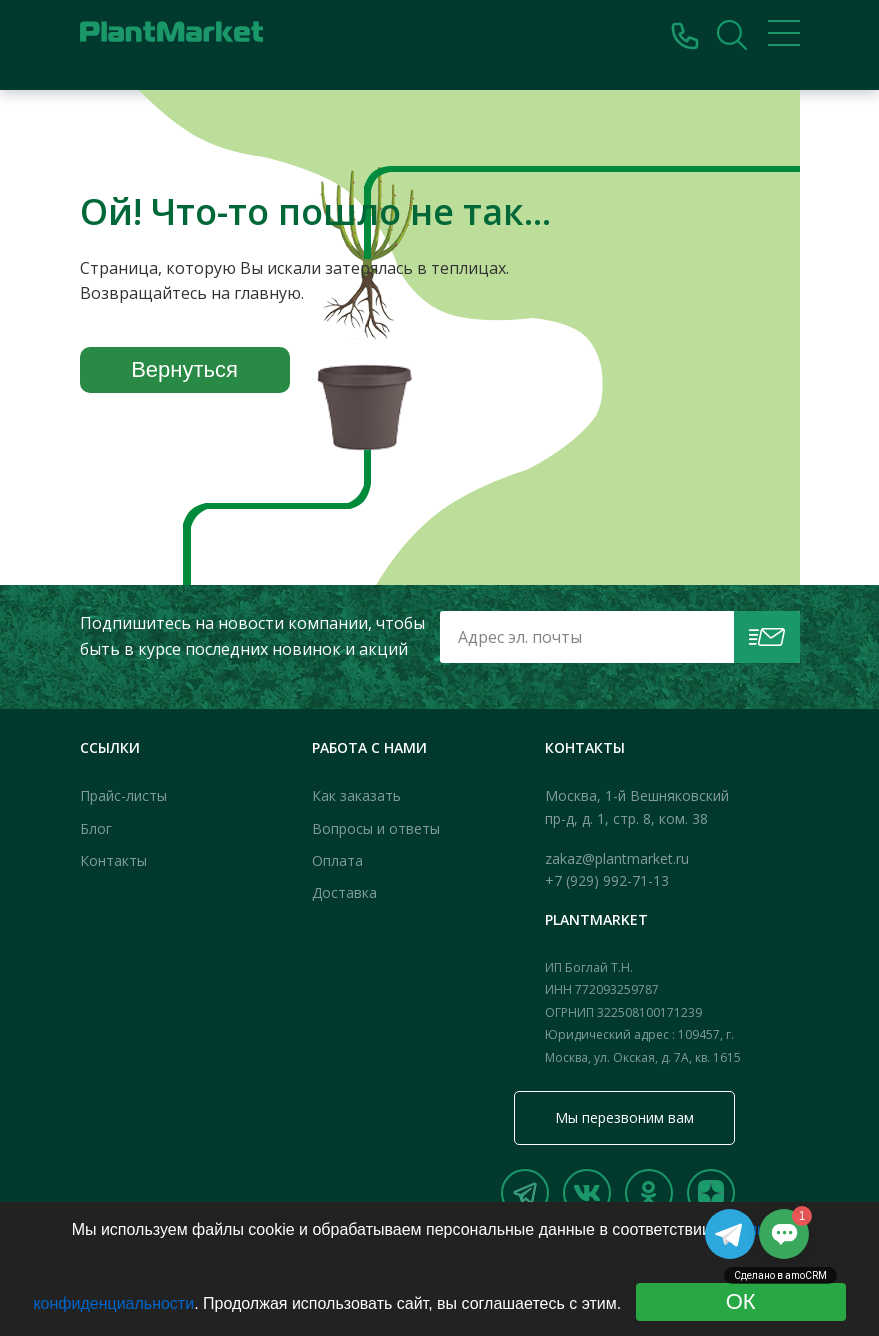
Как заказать (356, 795)
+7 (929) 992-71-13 (607, 880)
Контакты (113, 860)
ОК (741, 1301)
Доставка (344, 892)
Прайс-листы (123, 795)
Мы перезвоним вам (624, 1117)
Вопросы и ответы (376, 828)
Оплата (337, 860)
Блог (96, 828)
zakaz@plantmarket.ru (617, 858)
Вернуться (184, 369)
